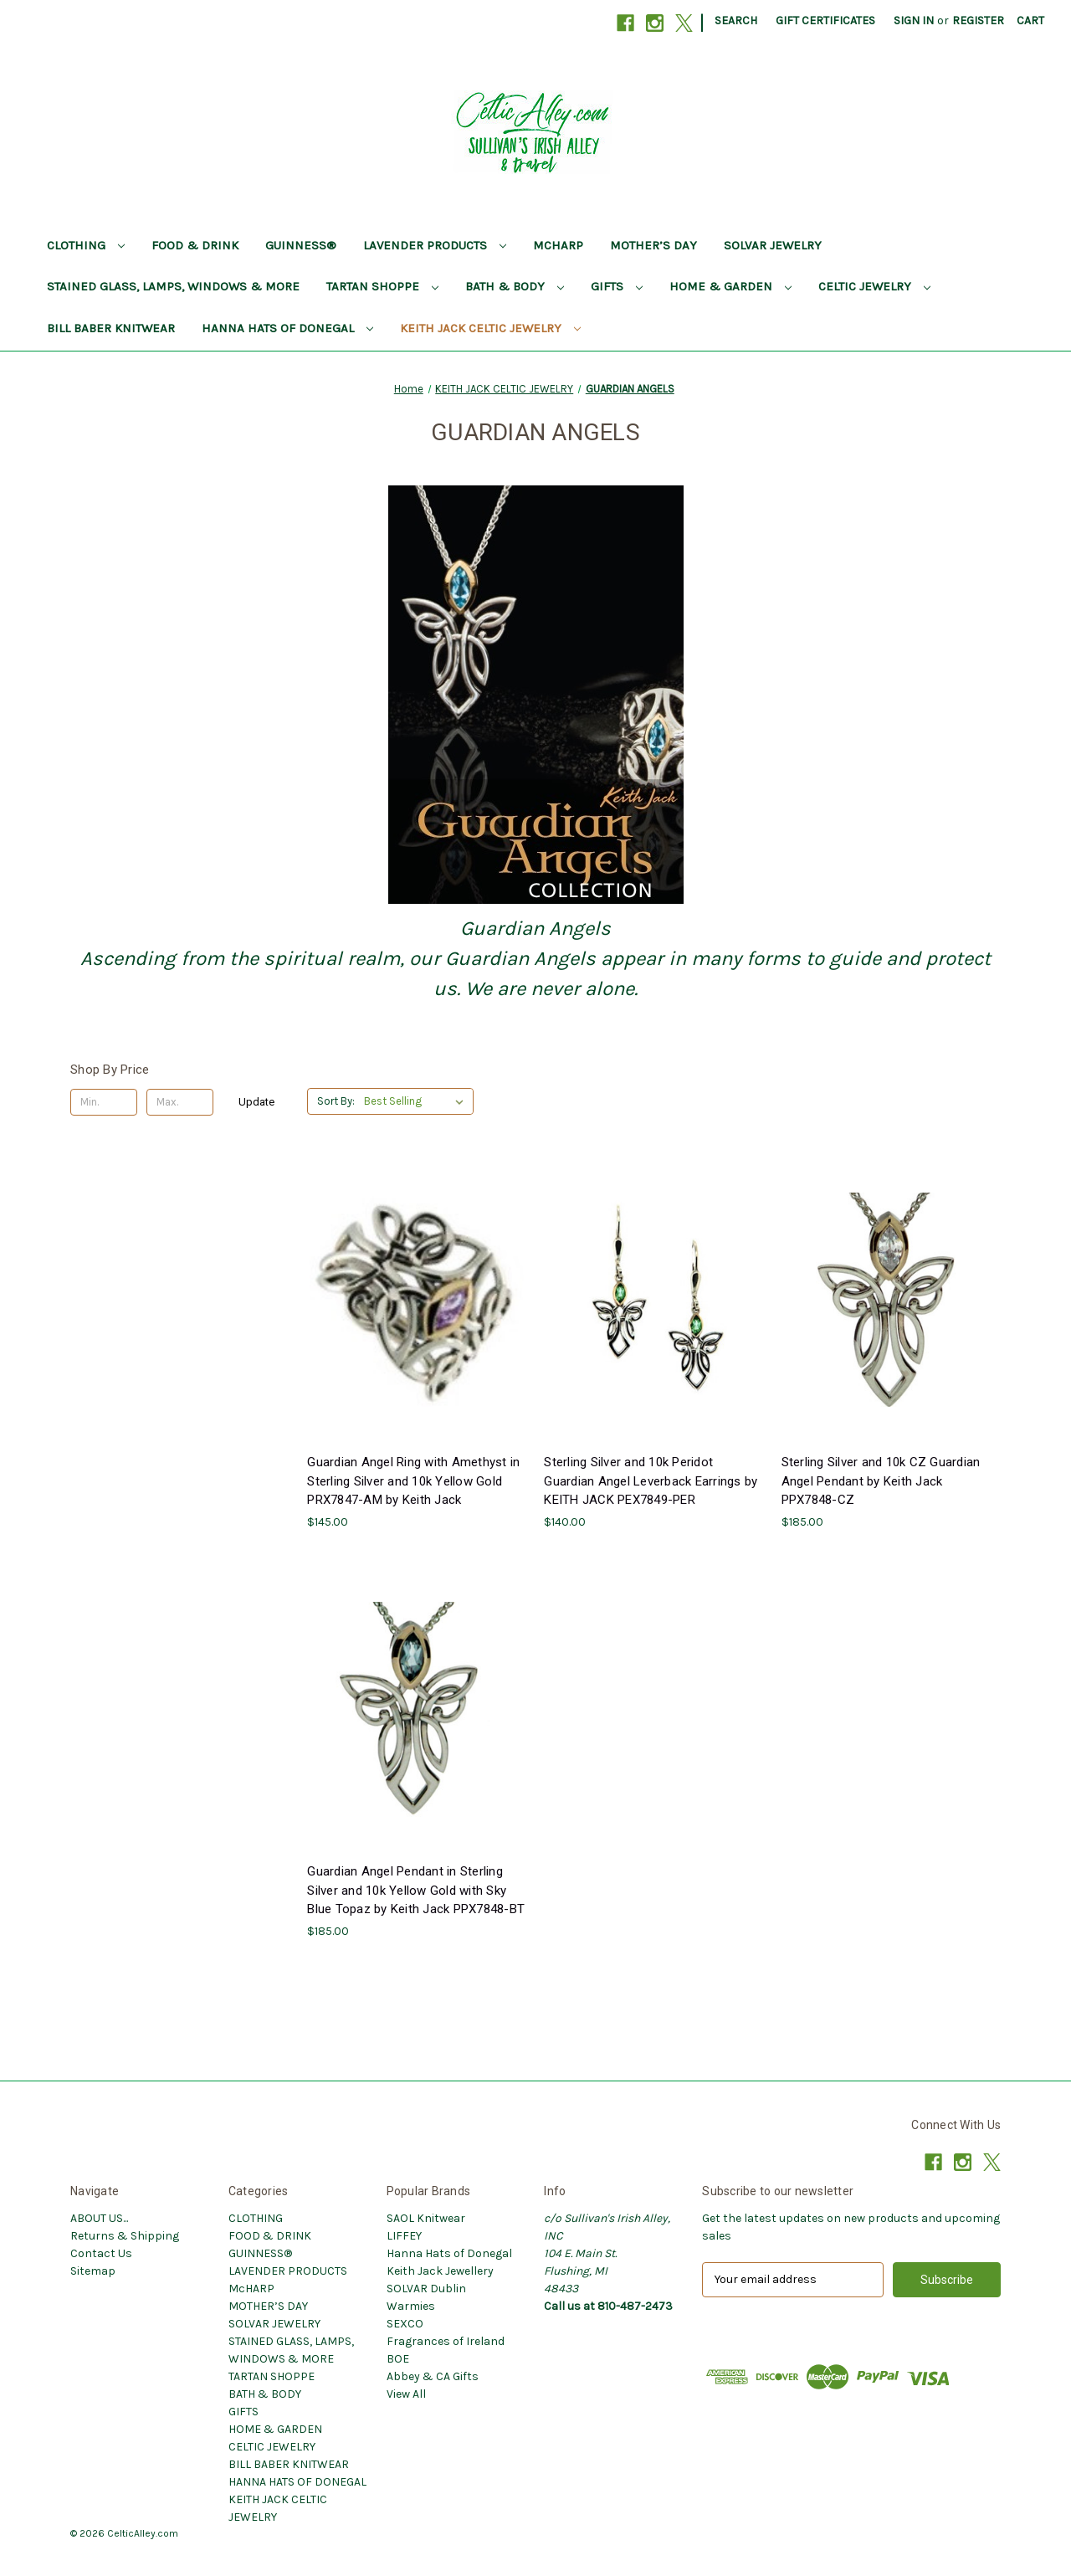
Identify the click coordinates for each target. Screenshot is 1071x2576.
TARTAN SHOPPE (382, 286)
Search (736, 20)
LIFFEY (404, 2236)
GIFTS (617, 286)
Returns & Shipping (124, 2236)
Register (978, 20)
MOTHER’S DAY (653, 245)
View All (406, 2394)
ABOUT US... (99, 2218)
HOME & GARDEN (730, 286)
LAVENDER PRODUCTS (434, 245)
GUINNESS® (300, 245)
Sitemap (92, 2271)
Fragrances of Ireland (446, 2341)
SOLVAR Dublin (426, 2288)
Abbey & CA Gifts (433, 2376)
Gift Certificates (825, 20)
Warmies (411, 2306)
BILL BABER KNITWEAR (111, 328)
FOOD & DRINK (194, 245)
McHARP (558, 245)
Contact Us (101, 2253)
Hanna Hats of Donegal (449, 2253)
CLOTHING (86, 245)
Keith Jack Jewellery (440, 2271)
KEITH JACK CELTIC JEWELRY (490, 328)
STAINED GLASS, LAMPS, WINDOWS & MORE (173, 286)
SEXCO (405, 2324)
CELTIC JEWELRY (874, 286)
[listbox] (417, 1101)
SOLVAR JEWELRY (773, 245)
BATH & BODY (514, 286)
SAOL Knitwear (426, 2218)
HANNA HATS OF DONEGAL (287, 328)
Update (256, 1102)
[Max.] (179, 1102)
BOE (398, 2359)
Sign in (914, 20)
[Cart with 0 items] (1030, 20)
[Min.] (103, 1102)
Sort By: (336, 1101)
